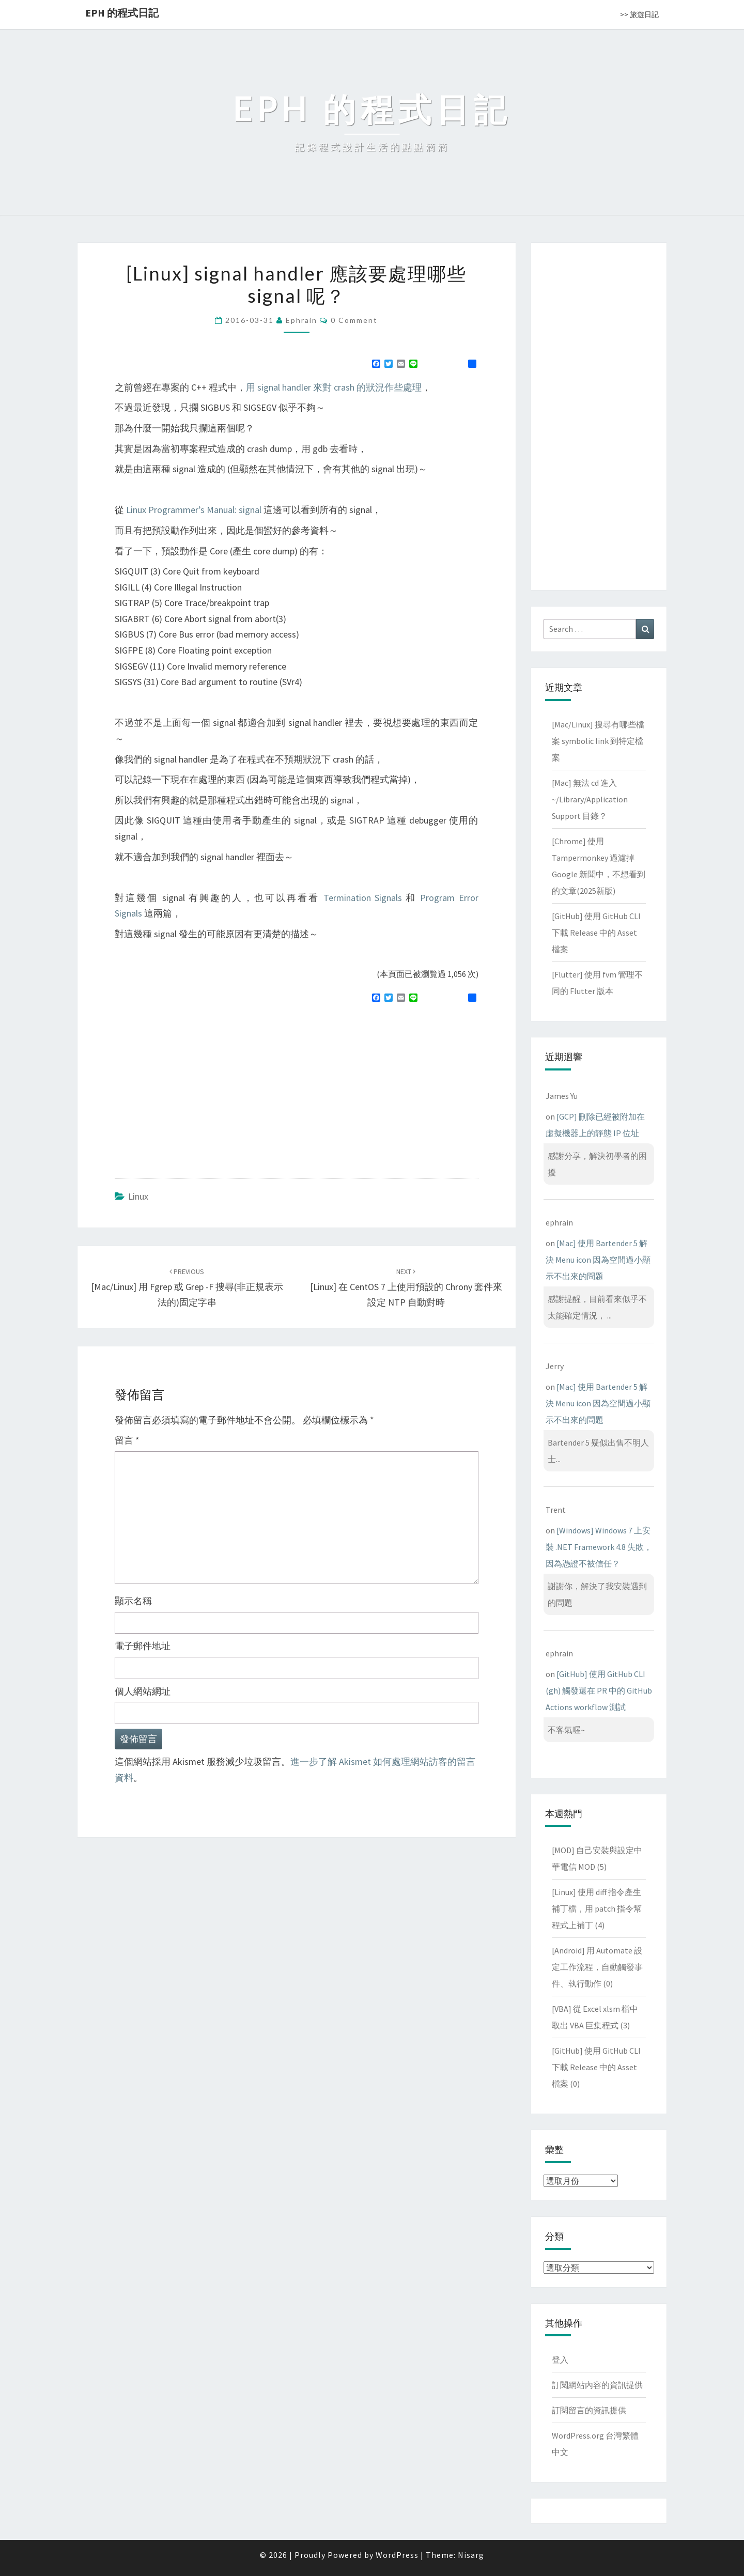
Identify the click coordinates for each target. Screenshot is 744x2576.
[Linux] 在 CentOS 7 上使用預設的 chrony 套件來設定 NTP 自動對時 (406, 1287)
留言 (127, 1440)
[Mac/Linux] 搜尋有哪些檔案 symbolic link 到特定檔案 (598, 741)
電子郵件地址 (143, 1646)
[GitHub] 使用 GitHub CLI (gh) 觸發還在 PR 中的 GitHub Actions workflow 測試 (599, 1690)
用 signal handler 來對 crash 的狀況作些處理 (334, 387)
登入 (560, 2359)
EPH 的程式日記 (122, 12)
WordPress (397, 2555)
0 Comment (354, 320)
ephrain (301, 320)
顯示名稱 (133, 1601)
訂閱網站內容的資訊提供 (597, 2385)
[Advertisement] (201, 1086)
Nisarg (471, 2555)
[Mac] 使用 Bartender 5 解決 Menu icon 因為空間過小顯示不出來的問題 (598, 1259)
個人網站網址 (143, 1691)
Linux (138, 1196)
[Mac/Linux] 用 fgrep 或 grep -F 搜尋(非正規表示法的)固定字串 (187, 1287)
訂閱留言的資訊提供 (589, 2410)
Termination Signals (362, 898)
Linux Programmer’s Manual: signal (193, 510)
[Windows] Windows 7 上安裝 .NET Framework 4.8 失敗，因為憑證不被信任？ (599, 1547)
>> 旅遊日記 (639, 14)
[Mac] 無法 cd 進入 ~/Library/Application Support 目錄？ (590, 799)
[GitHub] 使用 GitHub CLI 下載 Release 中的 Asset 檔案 (596, 932)
